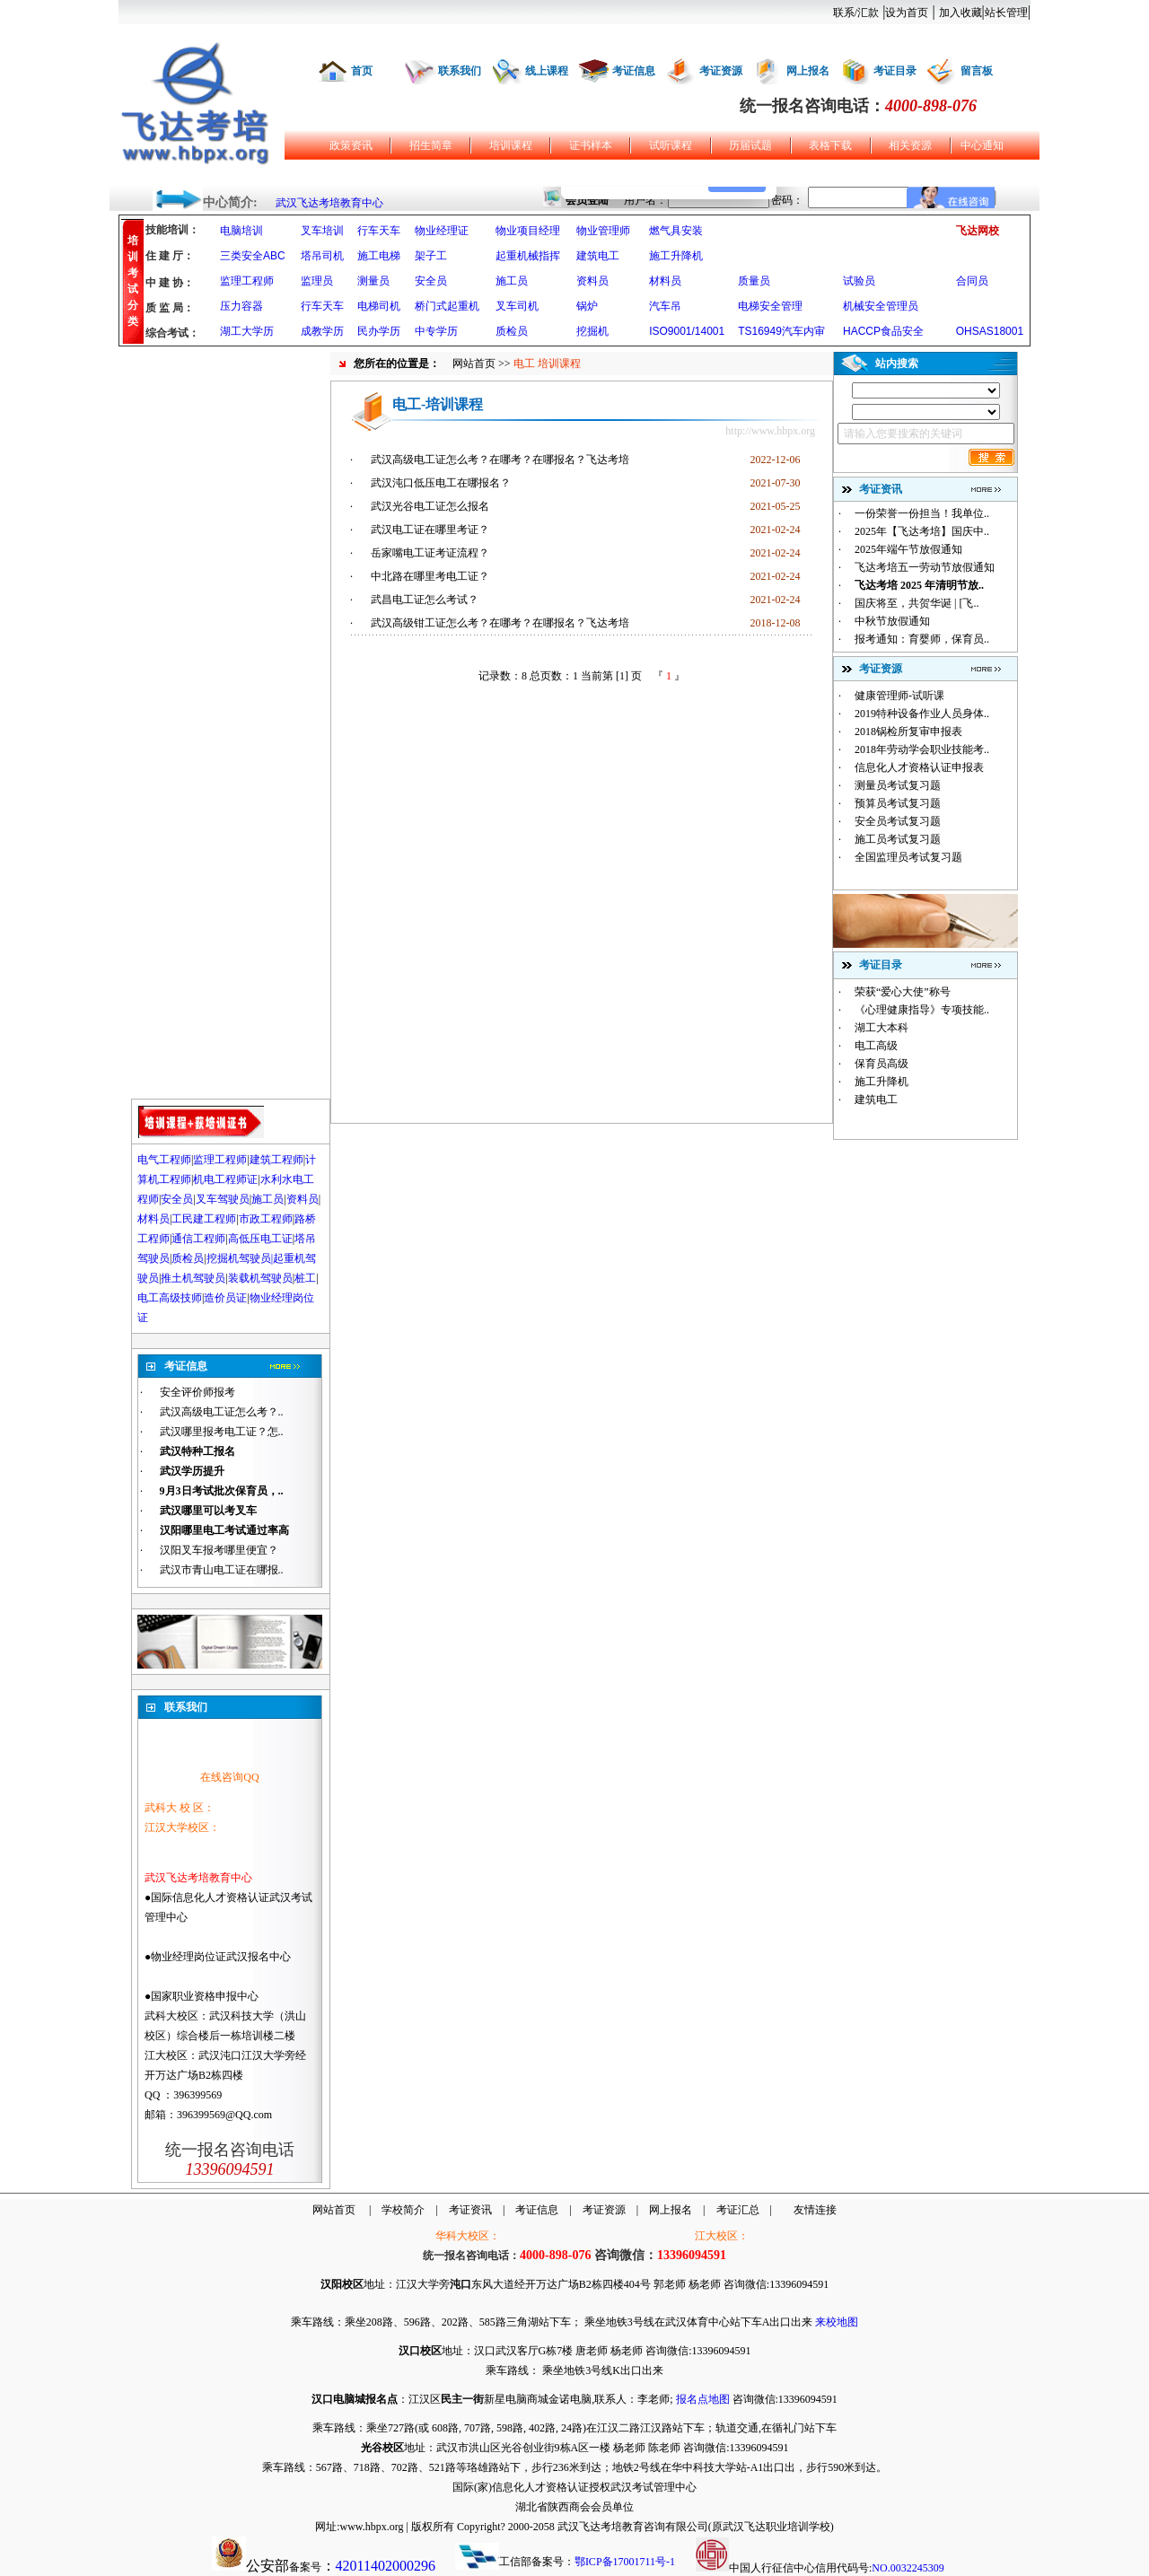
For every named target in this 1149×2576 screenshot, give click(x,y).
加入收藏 (960, 12)
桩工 (305, 1278)
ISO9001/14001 (686, 331)
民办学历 (378, 331)
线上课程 (546, 71)
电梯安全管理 (770, 306)
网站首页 (474, 363)
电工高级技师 (169, 1298)
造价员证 (225, 1298)
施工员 (512, 281)
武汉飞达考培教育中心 (329, 203)
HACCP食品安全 (883, 331)
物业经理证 (442, 230)
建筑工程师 (276, 1159)
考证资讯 (470, 2210)
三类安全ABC (252, 256)
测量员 (373, 281)
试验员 (859, 281)
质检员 (512, 331)
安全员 (431, 281)
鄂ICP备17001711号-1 (624, 2561)
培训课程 (510, 145)
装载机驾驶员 (260, 1278)
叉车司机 (517, 306)
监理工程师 (247, 281)
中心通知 (982, 145)
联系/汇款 (856, 12)
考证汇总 (737, 2210)
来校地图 (836, 2322)
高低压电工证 (260, 1238)
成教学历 (322, 331)
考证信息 (633, 71)
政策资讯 (351, 145)
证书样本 (590, 145)
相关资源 (910, 145)
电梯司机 (378, 306)
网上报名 (807, 71)
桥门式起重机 (447, 306)
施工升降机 (676, 256)
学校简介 (403, 2210)
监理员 (317, 281)
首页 (362, 71)
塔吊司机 (322, 256)
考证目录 (895, 71)
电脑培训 (241, 230)
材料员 (665, 281)
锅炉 (587, 306)
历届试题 (750, 145)
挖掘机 (592, 331)
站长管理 (1006, 12)
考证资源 (720, 71)
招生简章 (430, 145)
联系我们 (459, 71)
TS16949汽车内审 (781, 331)
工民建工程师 (203, 1219)
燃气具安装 (676, 230)
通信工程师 (198, 1238)
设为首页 (906, 12)
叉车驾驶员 (223, 1199)
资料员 (592, 281)
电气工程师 (164, 1159)
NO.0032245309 (907, 2568)
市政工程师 (266, 1219)
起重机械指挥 (528, 256)
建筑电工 (597, 256)
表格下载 (830, 145)
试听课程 (670, 145)
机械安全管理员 (880, 306)
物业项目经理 (528, 230)
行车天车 (378, 230)
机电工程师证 (225, 1179)
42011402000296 (385, 2565)
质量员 (754, 281)
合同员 (972, 281)
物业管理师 (603, 230)
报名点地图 (703, 2399)
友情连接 (815, 2210)
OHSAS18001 (989, 331)
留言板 (976, 71)
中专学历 (436, 331)
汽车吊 (665, 306)
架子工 (431, 256)
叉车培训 (322, 230)
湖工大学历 (247, 331)
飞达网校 (977, 230)
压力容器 (241, 306)
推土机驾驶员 (193, 1278)
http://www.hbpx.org (770, 431)
